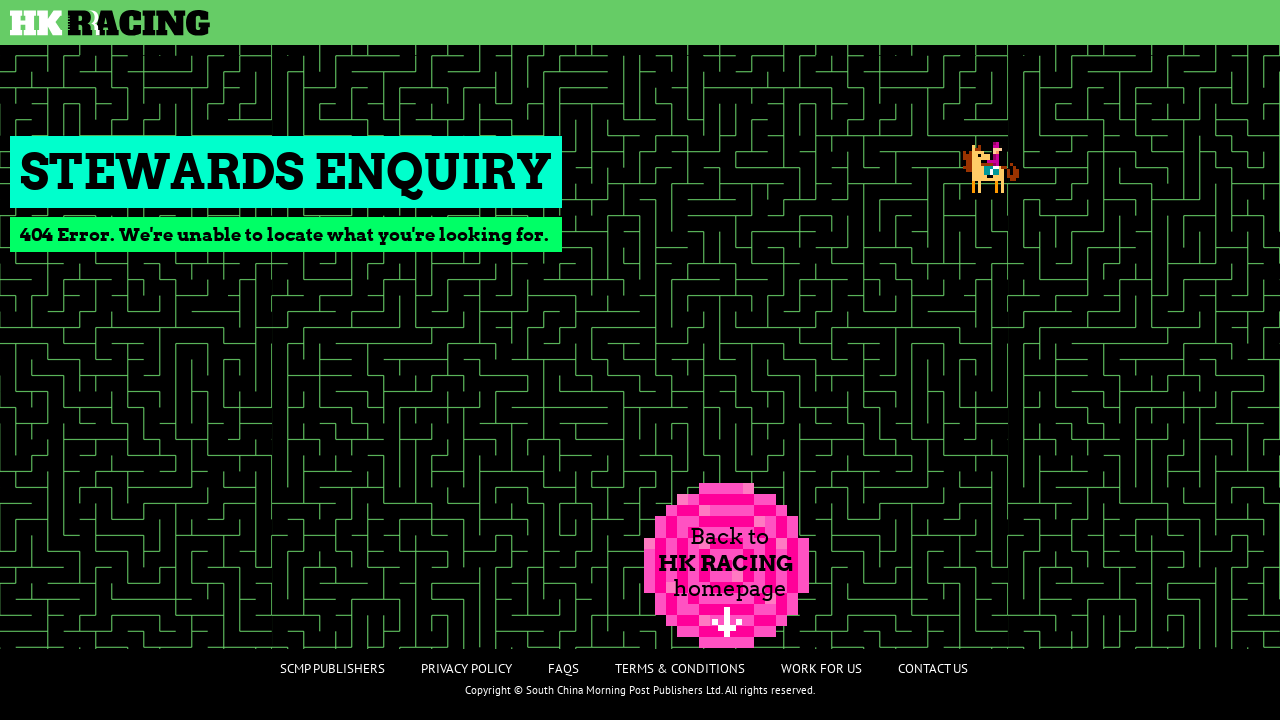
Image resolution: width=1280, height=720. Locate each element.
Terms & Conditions (680, 668)
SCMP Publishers (332, 668)
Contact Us (933, 668)
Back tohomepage (726, 562)
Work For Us (821, 668)
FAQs (563, 668)
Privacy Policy (466, 668)
